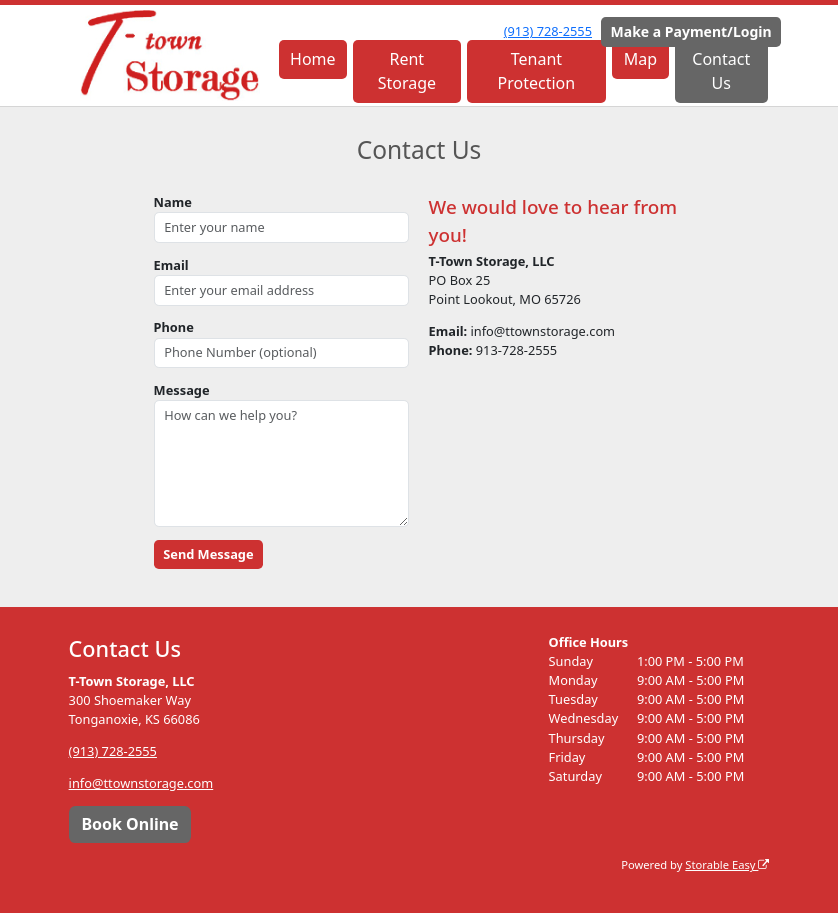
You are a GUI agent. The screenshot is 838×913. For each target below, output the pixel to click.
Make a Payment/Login (691, 31)
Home (313, 59)
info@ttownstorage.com (141, 783)
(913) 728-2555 (548, 31)
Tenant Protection (537, 71)
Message (182, 390)
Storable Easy (727, 864)
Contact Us (721, 71)
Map (640, 59)
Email (171, 265)
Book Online (129, 824)
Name (173, 202)
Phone (174, 327)
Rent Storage (407, 71)
